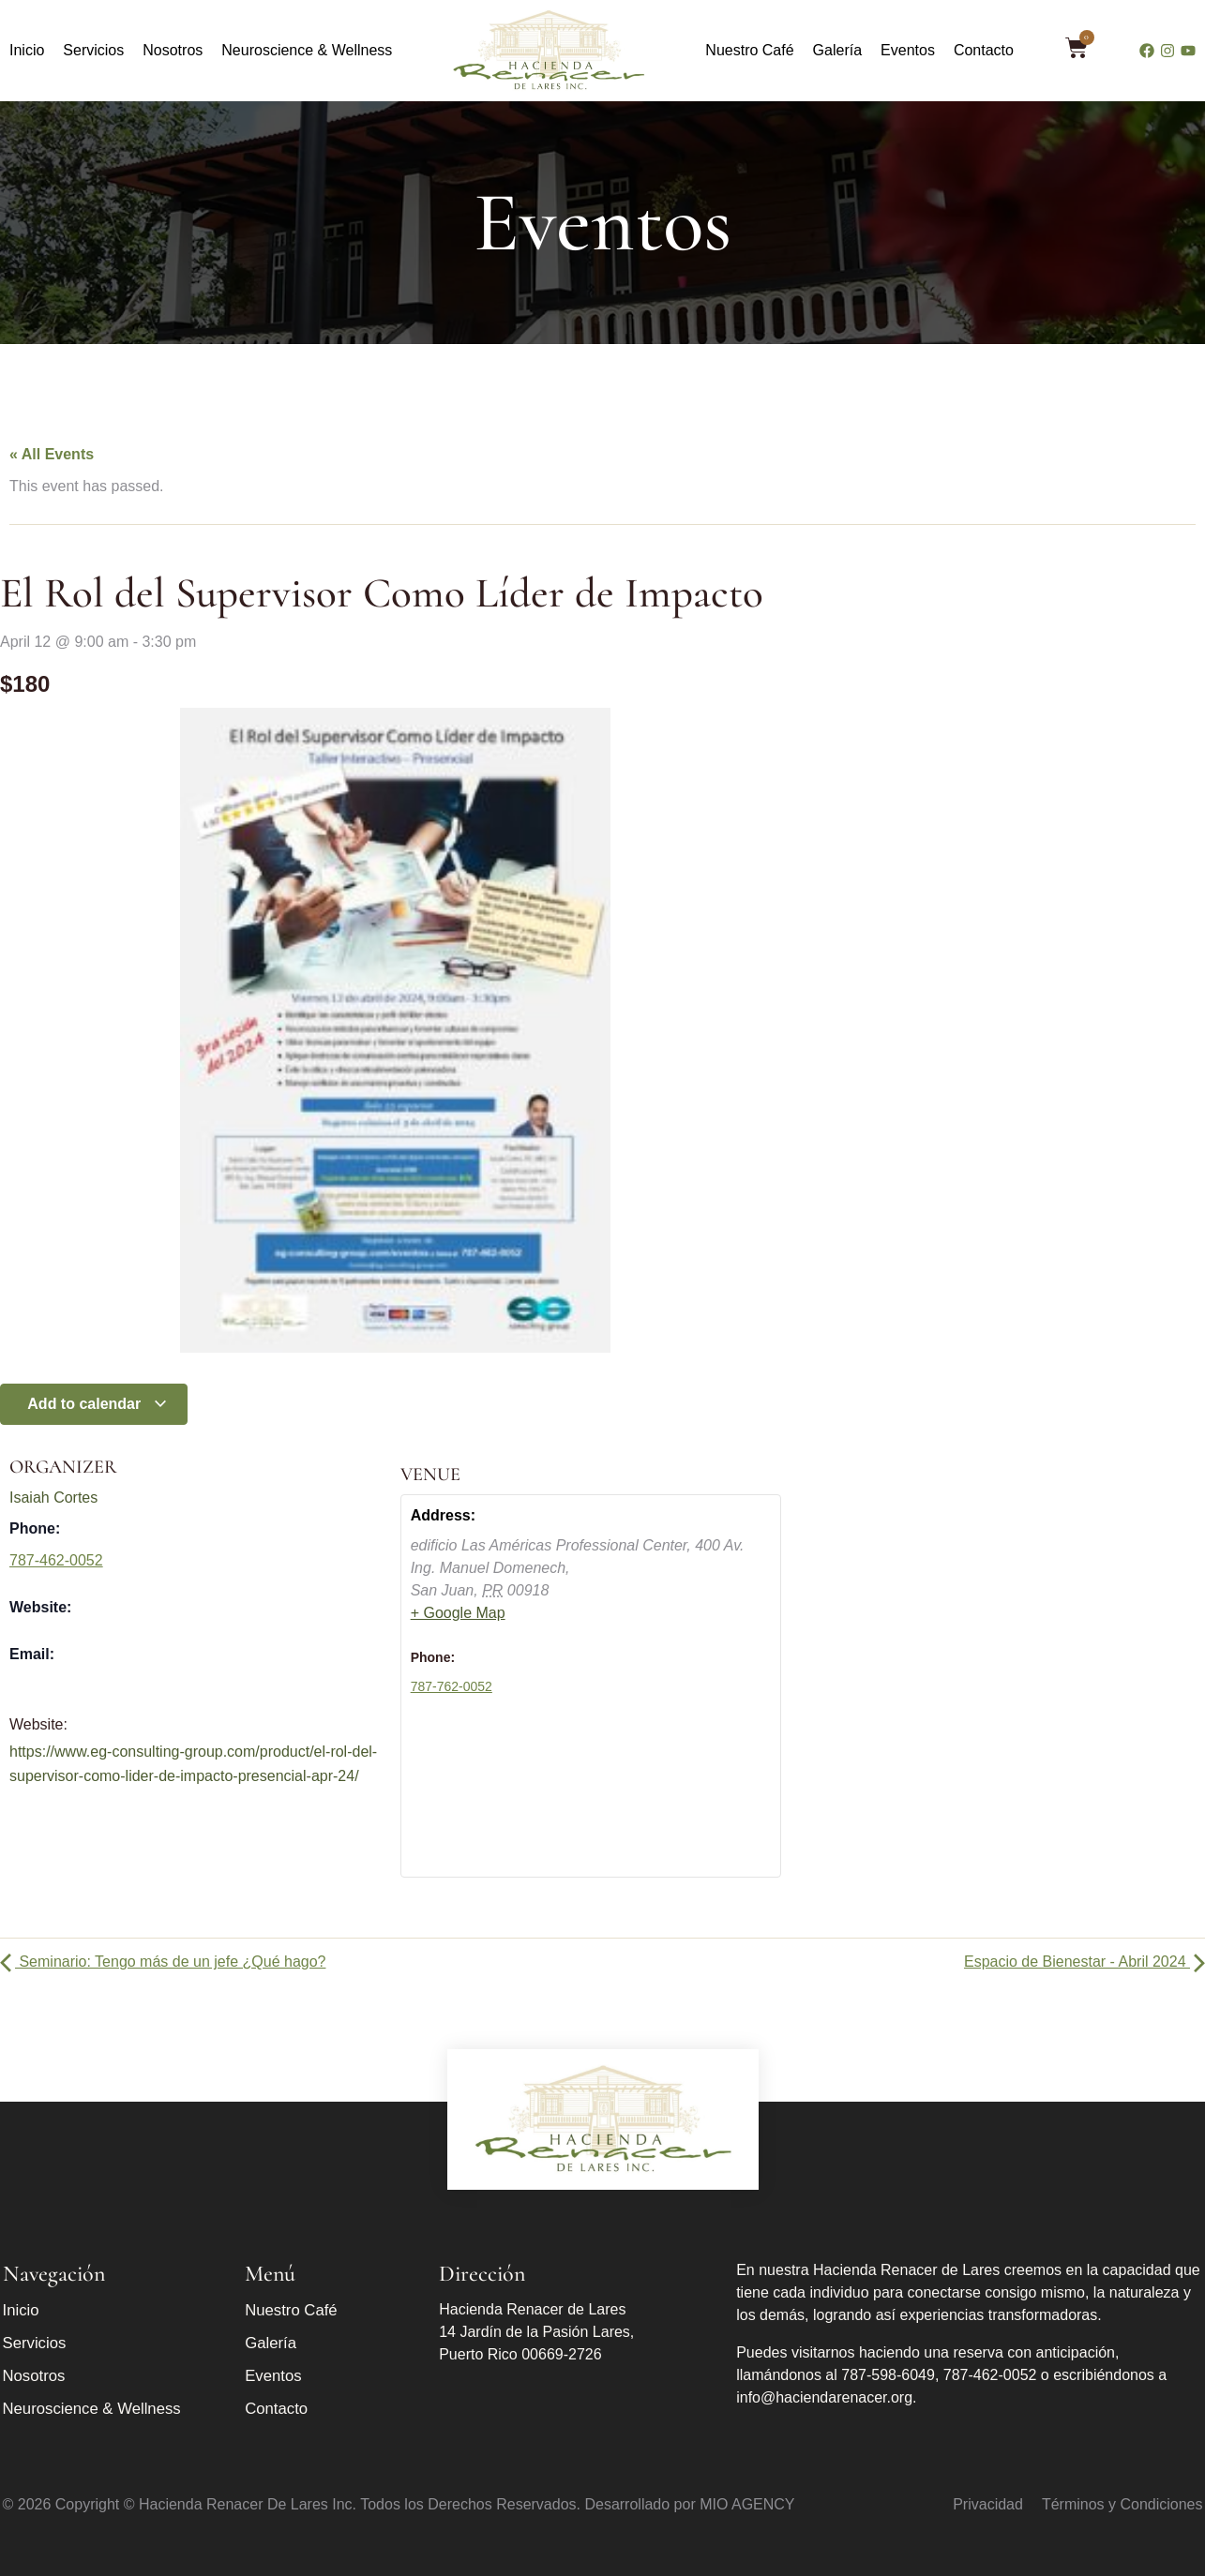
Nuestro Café (749, 50)
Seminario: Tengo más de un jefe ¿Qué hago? (162, 1961)
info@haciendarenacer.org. (826, 2397)
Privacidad (988, 2504)
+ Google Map (458, 1613)
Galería (837, 50)
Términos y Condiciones (1122, 2504)
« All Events (51, 454)
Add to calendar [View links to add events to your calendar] (97, 1404)
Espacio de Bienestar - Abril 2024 (1084, 1961)
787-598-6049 (888, 2375)
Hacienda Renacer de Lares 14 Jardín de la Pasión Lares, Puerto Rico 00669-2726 (536, 2331)
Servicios (93, 50)
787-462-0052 (56, 1560)
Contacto (984, 50)
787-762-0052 (451, 1686)
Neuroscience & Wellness (306, 50)
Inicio (26, 50)
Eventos (908, 50)
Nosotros (173, 50)
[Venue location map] (591, 1797)
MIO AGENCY (747, 2504)
